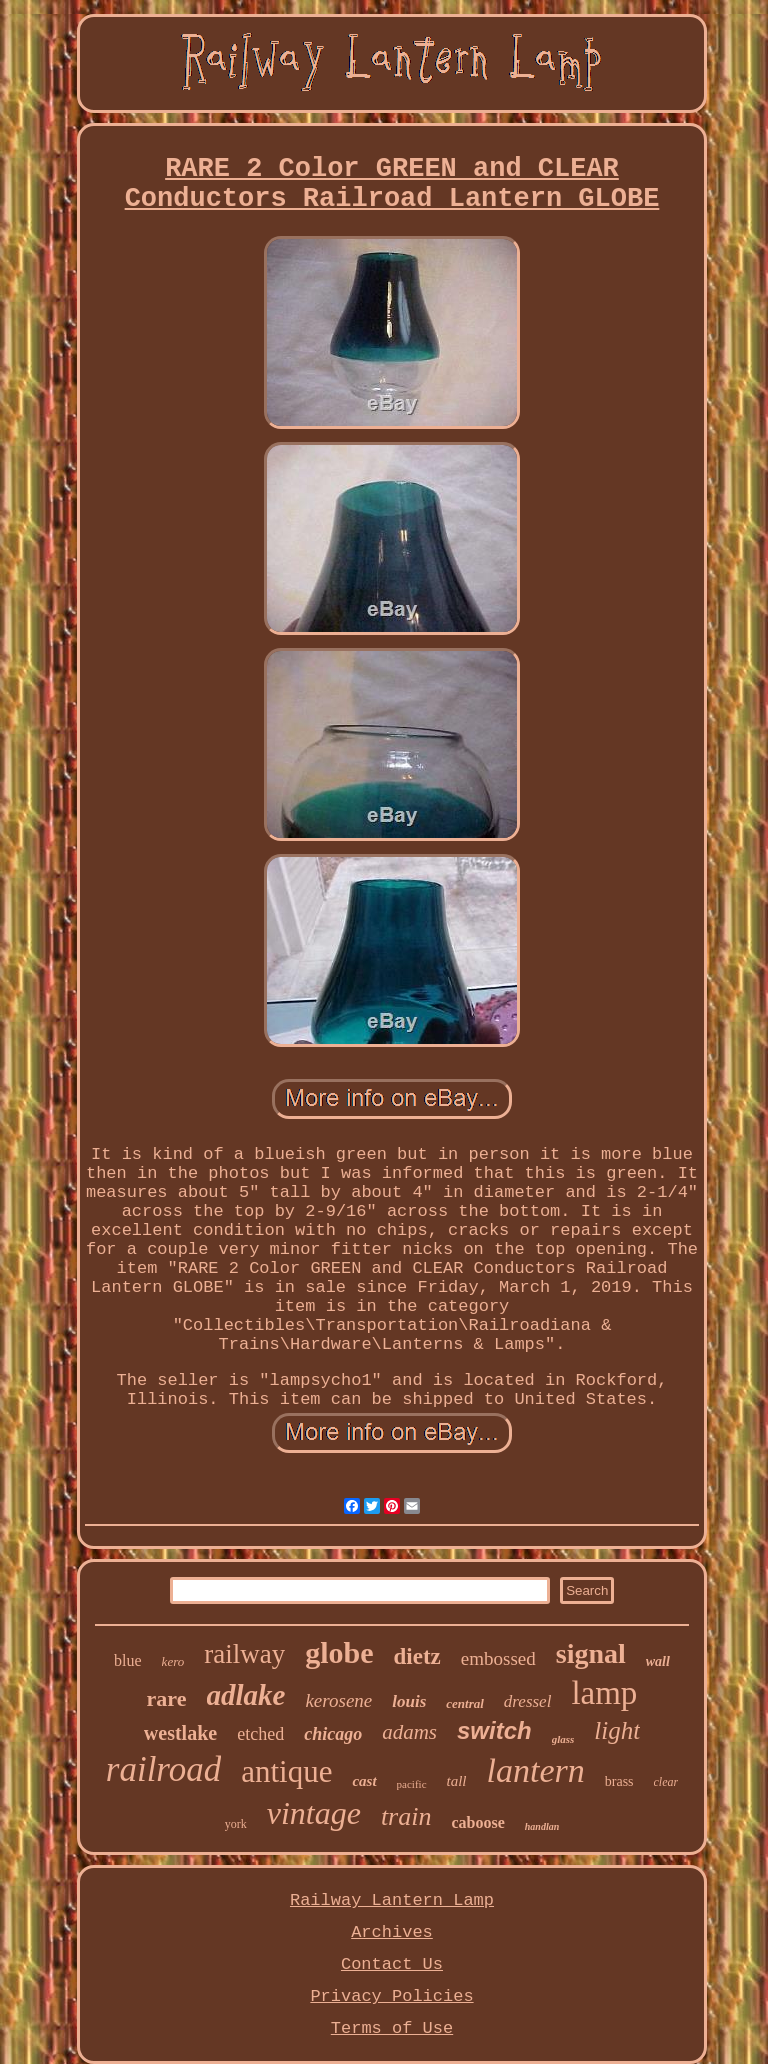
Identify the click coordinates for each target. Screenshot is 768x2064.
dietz (417, 1656)
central (465, 1703)
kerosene (338, 1700)
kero (173, 1661)
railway (244, 1654)
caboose (477, 1822)
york (236, 1824)
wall (658, 1661)
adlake (246, 1695)
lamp (604, 1693)
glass (563, 1739)
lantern (536, 1770)
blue (128, 1660)
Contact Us (392, 1964)
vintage (314, 1813)
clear (666, 1782)
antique (286, 1771)
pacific (412, 1784)
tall (457, 1781)
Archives (392, 1932)
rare (167, 1698)
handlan (542, 1826)
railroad (163, 1769)
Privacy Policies (391, 1996)
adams (409, 1732)
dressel (528, 1701)
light (617, 1730)
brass (619, 1781)
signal (591, 1653)
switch (494, 1730)
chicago (333, 1734)
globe (339, 1652)
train (406, 1816)
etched (260, 1734)
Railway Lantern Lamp (392, 1900)
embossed (498, 1658)
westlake (180, 1733)
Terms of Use (392, 2028)
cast (364, 1781)
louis (409, 1701)
